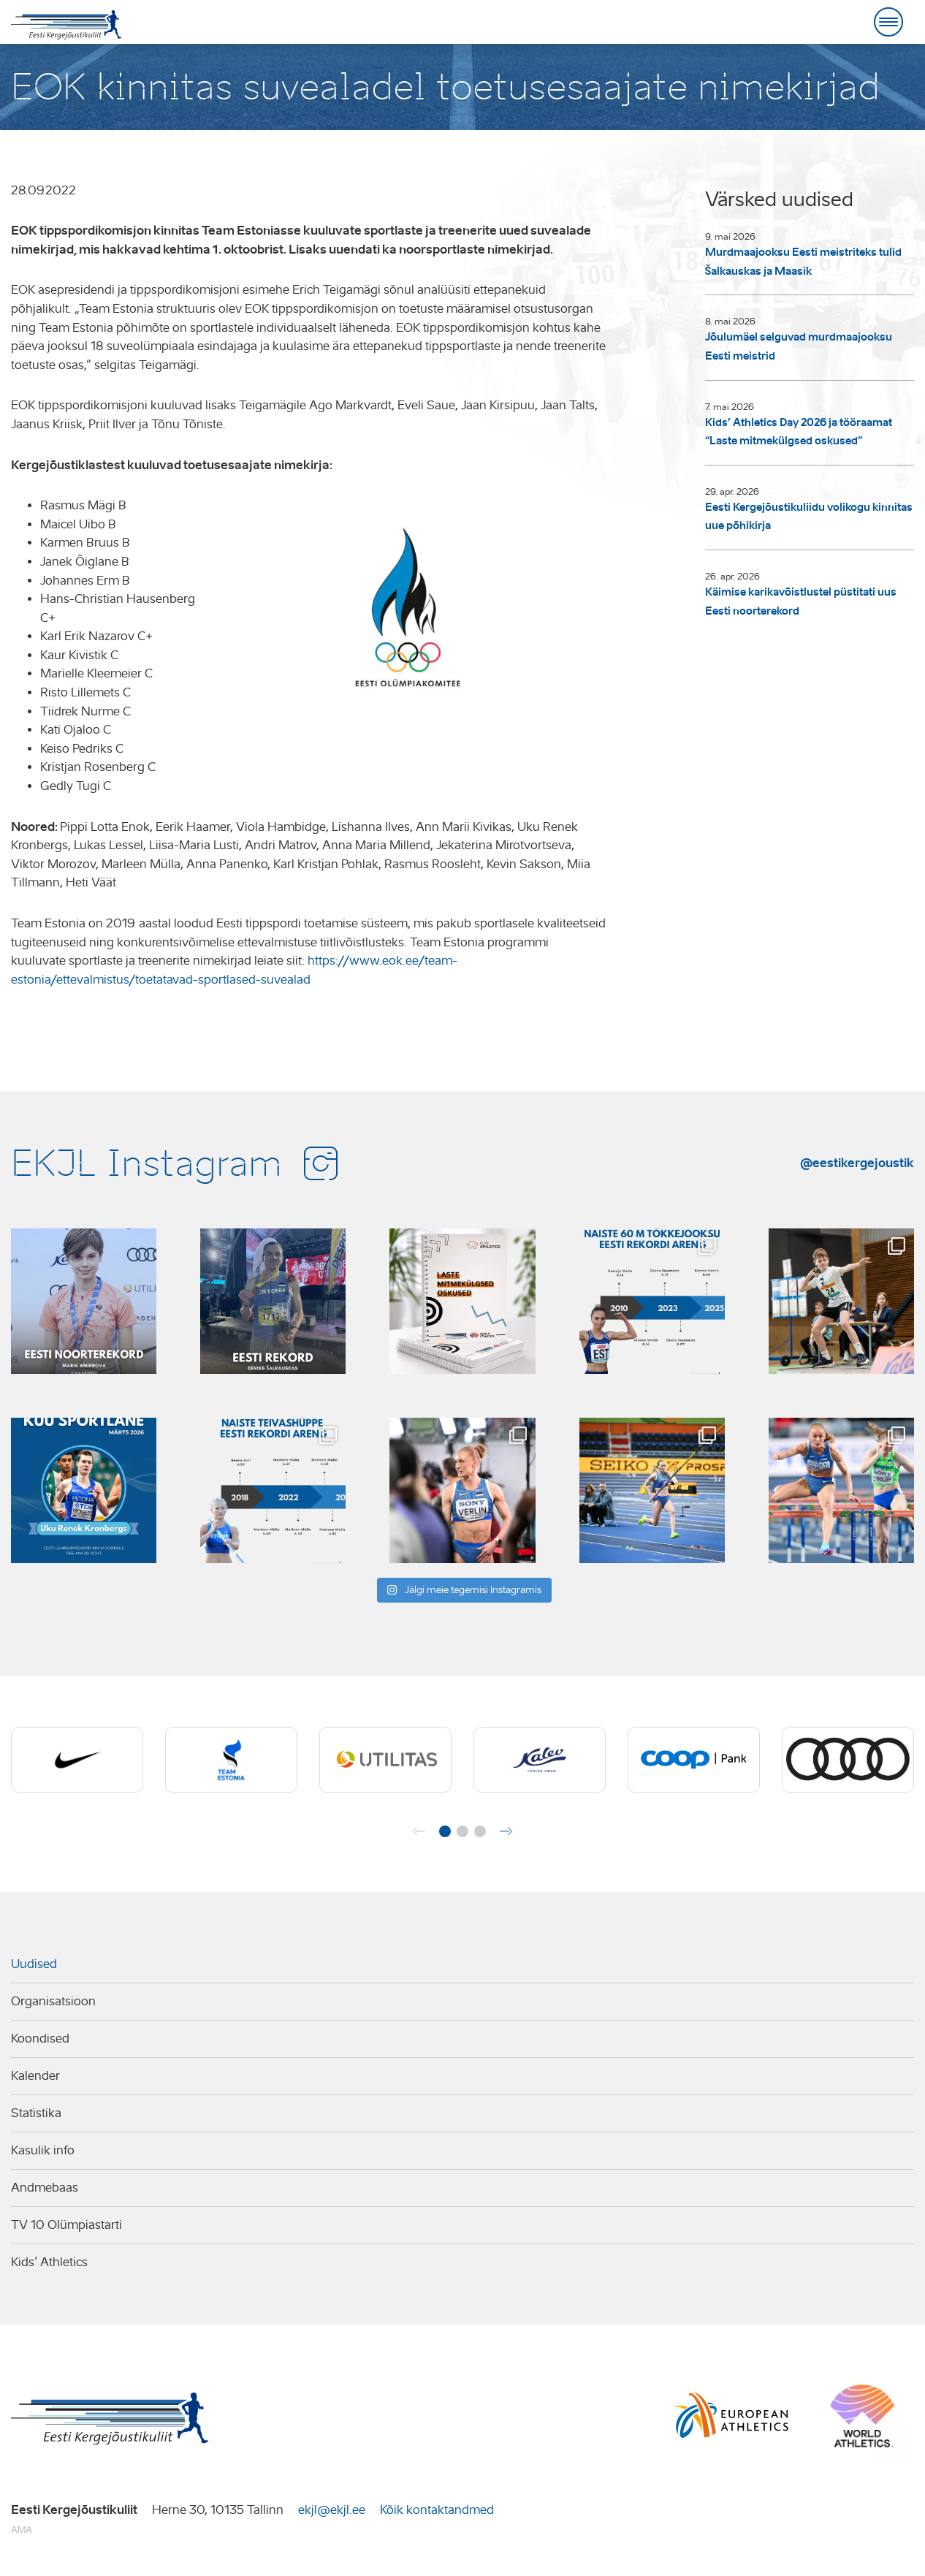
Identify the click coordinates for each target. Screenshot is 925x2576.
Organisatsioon (53, 2001)
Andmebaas (44, 2188)
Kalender (35, 2076)
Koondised (40, 2038)
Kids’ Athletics (49, 2262)
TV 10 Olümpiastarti (66, 2225)
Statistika (36, 2113)
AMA (21, 2529)
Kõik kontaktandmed (437, 2510)
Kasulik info (43, 2150)
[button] (445, 1831)
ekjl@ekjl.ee (331, 2510)
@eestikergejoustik (857, 1162)
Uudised (34, 1964)
